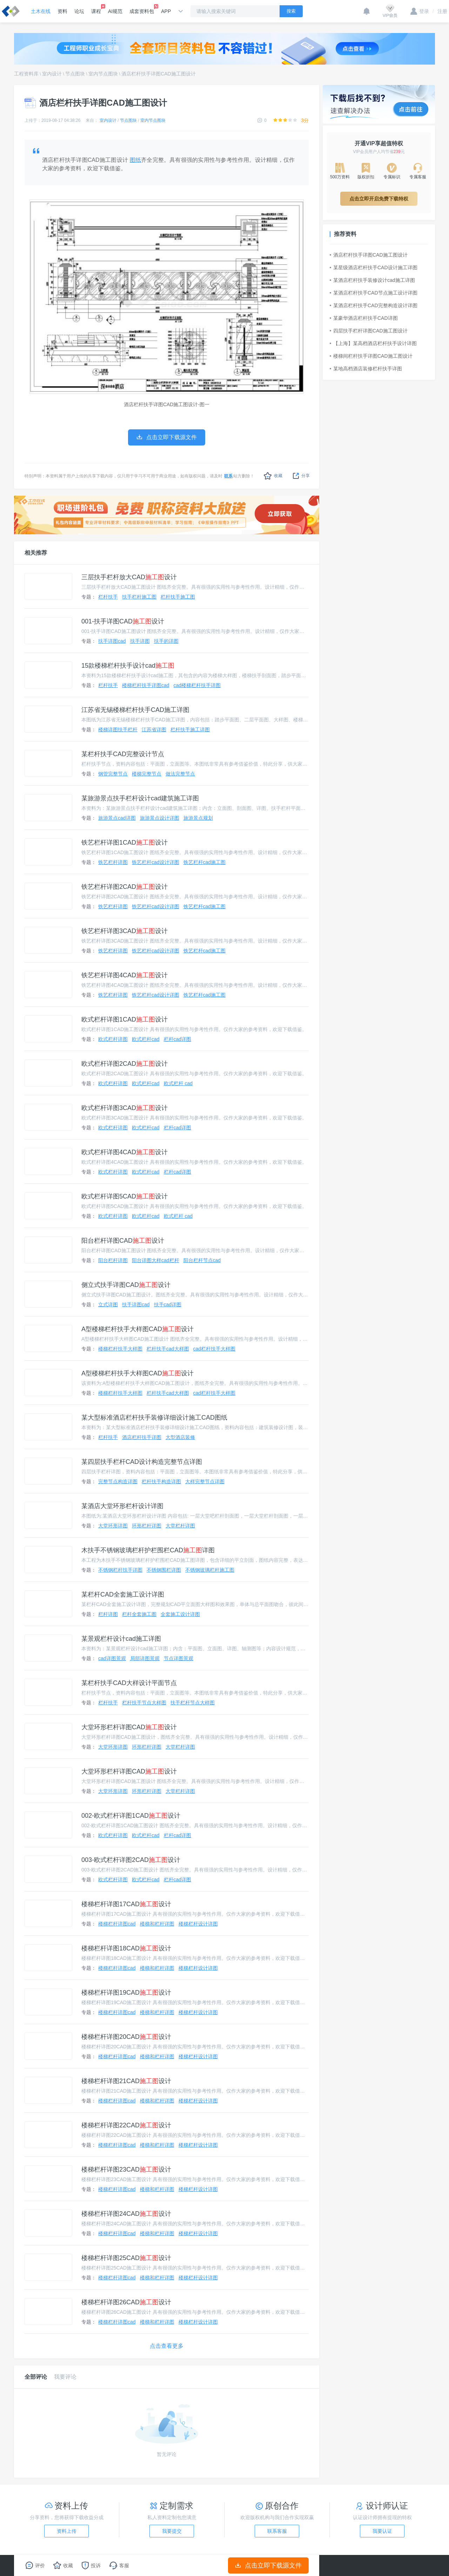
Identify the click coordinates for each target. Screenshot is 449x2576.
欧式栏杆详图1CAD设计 (124, 1019)
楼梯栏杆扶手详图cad (145, 685)
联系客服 (277, 2531)
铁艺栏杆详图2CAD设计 (124, 886)
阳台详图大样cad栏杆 (155, 1260)
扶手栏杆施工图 (139, 597)
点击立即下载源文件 (268, 2565)
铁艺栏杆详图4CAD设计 (124, 975)
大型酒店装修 (180, 1437)
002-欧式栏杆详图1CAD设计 (130, 1815)
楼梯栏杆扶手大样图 (120, 1349)
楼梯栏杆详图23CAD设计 (126, 2169)
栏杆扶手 (108, 597)
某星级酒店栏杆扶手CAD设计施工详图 (373, 267)
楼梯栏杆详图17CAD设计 (126, 1904)
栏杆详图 (108, 1614)
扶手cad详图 (168, 1304)
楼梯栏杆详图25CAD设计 (126, 2257)
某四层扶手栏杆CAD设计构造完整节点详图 (141, 1461)
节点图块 (75, 74)
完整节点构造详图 (118, 1481)
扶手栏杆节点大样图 (192, 1702)
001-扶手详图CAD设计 (122, 621)
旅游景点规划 (198, 818)
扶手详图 (140, 641)
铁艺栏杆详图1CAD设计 (124, 842)
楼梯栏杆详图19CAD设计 (126, 1992)
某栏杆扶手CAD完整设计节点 (122, 754)
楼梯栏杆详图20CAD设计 (126, 2036)
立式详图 (108, 1304)
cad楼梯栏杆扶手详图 (197, 685)
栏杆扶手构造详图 (161, 1481)
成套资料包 (141, 9)
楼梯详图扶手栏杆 (118, 729)
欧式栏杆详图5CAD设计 (124, 1196)
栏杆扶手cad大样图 (168, 1349)
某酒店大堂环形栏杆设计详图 (122, 1506)
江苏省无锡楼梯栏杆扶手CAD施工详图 (135, 709)
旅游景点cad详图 (117, 818)
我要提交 (172, 2531)
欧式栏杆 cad (178, 1083)
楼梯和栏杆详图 (157, 1924)
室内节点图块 (103, 74)
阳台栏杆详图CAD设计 (122, 1240)
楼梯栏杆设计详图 (198, 1924)
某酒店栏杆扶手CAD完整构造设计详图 (373, 305)
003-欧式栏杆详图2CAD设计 (130, 1859)
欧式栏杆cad (146, 1039)
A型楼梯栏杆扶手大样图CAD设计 (137, 1329)
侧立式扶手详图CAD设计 (125, 1284)
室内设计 (52, 74)
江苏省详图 (154, 729)
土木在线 (41, 11)
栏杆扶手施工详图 (190, 729)
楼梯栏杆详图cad (117, 1924)
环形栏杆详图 (146, 1525)
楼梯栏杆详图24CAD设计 (126, 2213)
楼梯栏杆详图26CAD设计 (126, 2302)
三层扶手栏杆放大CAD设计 (129, 577)
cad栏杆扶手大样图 (214, 1349)
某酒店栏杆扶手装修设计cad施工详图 (372, 280)
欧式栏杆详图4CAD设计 (124, 1152)
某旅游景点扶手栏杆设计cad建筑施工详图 (140, 798)
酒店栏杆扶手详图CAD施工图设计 (158, 74)
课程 (96, 9)
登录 (419, 11)
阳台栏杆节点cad (202, 1260)
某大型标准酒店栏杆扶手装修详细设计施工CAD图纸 (154, 1417)
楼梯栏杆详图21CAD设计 (126, 2081)
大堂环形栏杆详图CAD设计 (129, 1727)
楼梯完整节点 (146, 774)
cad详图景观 (112, 1658)
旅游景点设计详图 (159, 818)
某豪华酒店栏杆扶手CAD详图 (364, 318)
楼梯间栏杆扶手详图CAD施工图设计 (371, 356)
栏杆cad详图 (178, 1039)
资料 (62, 11)
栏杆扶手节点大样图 (144, 1702)
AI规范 (115, 11)
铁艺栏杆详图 (113, 862)
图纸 (135, 160)
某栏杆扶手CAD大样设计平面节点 (129, 1682)
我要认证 (382, 2531)
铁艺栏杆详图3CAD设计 (124, 930)
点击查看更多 (166, 2346)
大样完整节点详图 (204, 1481)
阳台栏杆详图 (113, 1260)
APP (166, 11)
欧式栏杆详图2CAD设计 (124, 1063)
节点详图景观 (178, 1658)
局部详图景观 (145, 1658)
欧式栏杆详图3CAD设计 (124, 1107)
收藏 (273, 476)
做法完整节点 (180, 774)
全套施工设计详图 (180, 1614)
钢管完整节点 (113, 774)
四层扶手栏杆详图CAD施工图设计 (369, 330)
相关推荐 (36, 553)
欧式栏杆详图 (113, 1039)
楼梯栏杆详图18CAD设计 (126, 1948)
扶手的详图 (166, 641)
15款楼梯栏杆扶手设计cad (127, 665)
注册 (440, 11)
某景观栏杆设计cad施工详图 (121, 1638)
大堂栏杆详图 (180, 1525)
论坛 (79, 11)
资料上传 (66, 2531)
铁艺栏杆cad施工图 (204, 862)
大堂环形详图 (113, 1525)
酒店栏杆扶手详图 (141, 1437)
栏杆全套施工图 (139, 1614)
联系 (228, 476)
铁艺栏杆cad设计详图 (155, 862)
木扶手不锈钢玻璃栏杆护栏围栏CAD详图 (148, 1550)
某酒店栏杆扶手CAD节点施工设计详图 (373, 293)
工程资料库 (26, 74)
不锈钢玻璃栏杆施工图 (209, 1570)
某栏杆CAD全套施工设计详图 (122, 1594)
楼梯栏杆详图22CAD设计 (126, 2125)
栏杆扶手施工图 (178, 597)
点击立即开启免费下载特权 (378, 199)
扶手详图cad (112, 641)
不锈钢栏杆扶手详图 (120, 1570)
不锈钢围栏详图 (164, 1570)
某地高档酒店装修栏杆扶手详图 (366, 368)
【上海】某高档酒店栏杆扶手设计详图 (373, 343)
